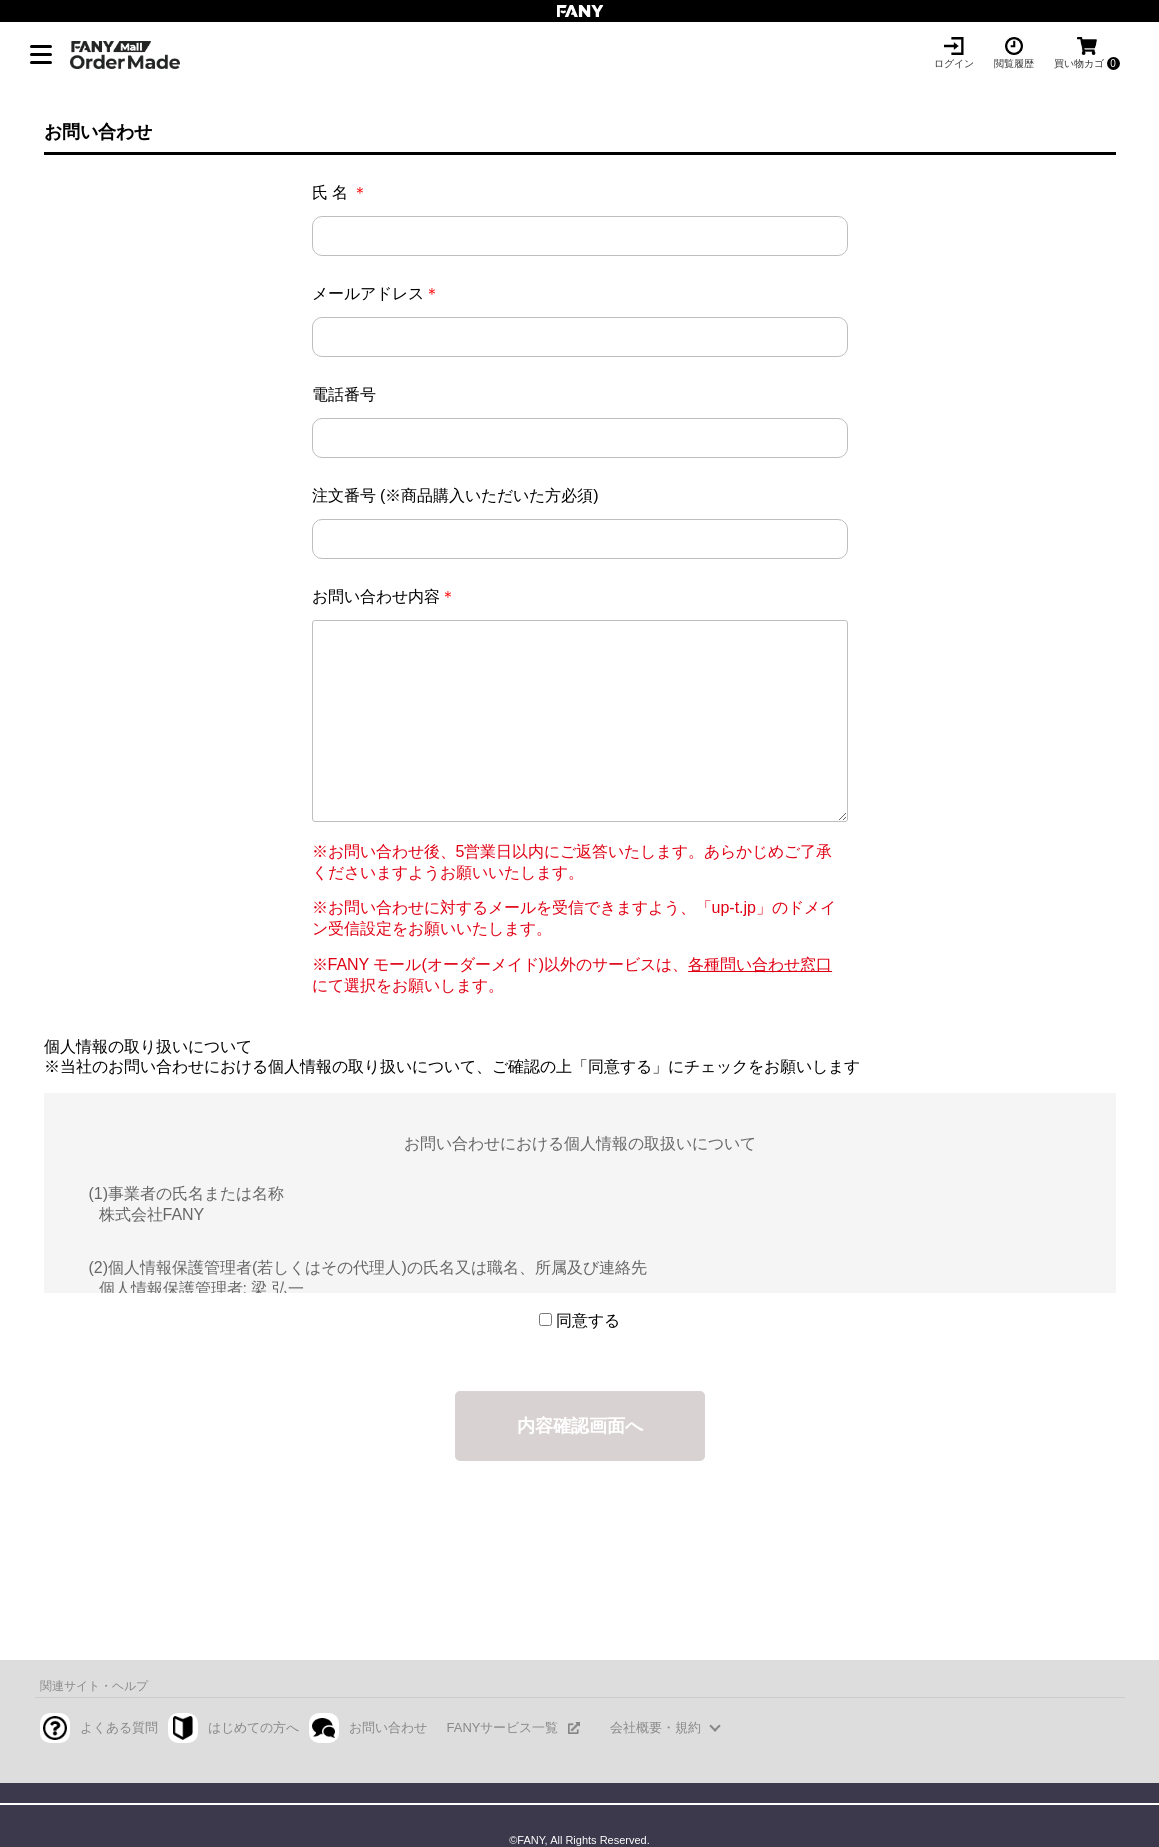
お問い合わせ (388, 1727)
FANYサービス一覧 (503, 1727)
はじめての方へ (253, 1727)
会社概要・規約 (655, 1727)
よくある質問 (119, 1727)
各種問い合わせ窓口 (760, 964)
